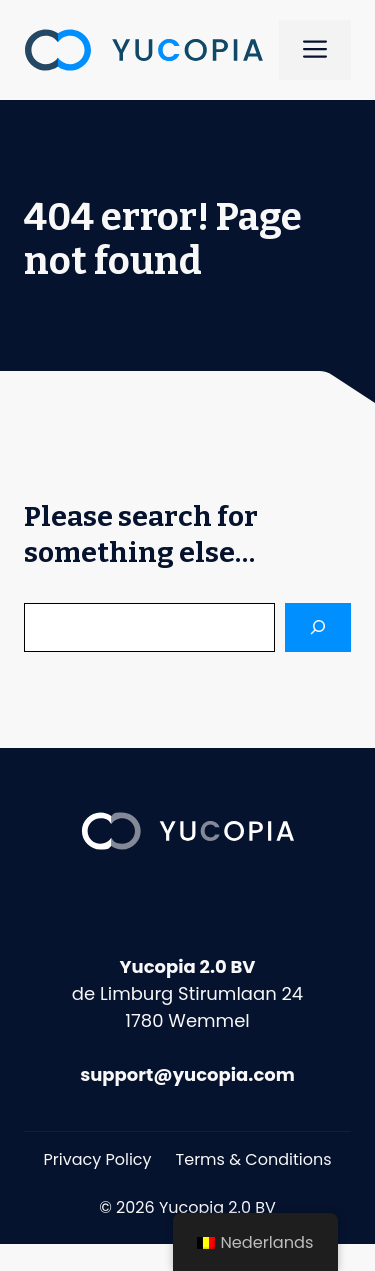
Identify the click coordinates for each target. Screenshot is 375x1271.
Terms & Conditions (254, 1159)
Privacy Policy (98, 1159)
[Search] (318, 627)
